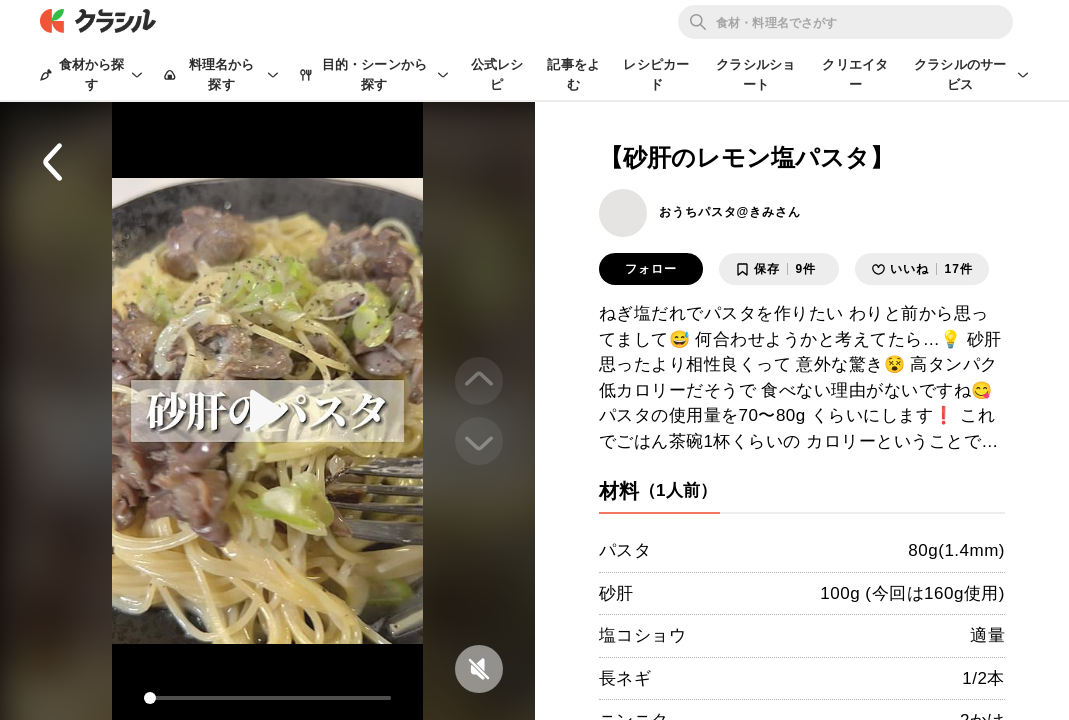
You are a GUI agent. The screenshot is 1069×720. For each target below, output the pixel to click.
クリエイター (855, 74)
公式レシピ (497, 74)
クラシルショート (755, 74)
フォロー (651, 269)
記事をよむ (573, 74)
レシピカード (656, 74)
